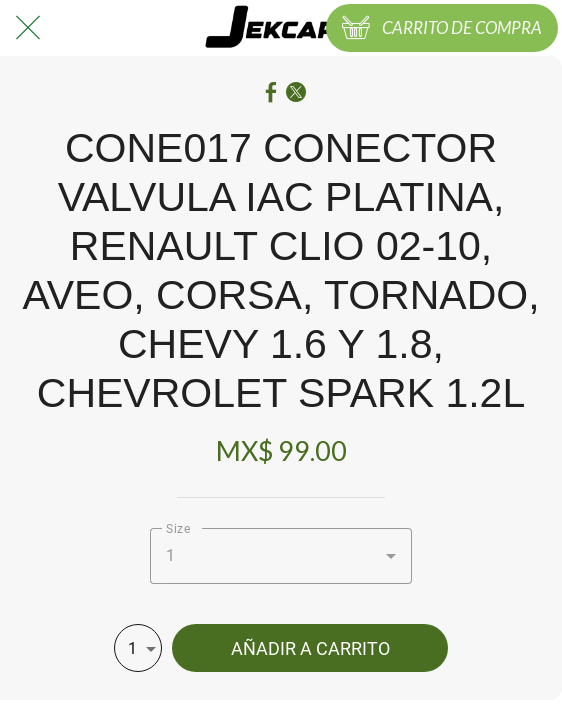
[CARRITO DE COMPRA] (442, 28)
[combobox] (281, 556)
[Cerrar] (28, 28)
